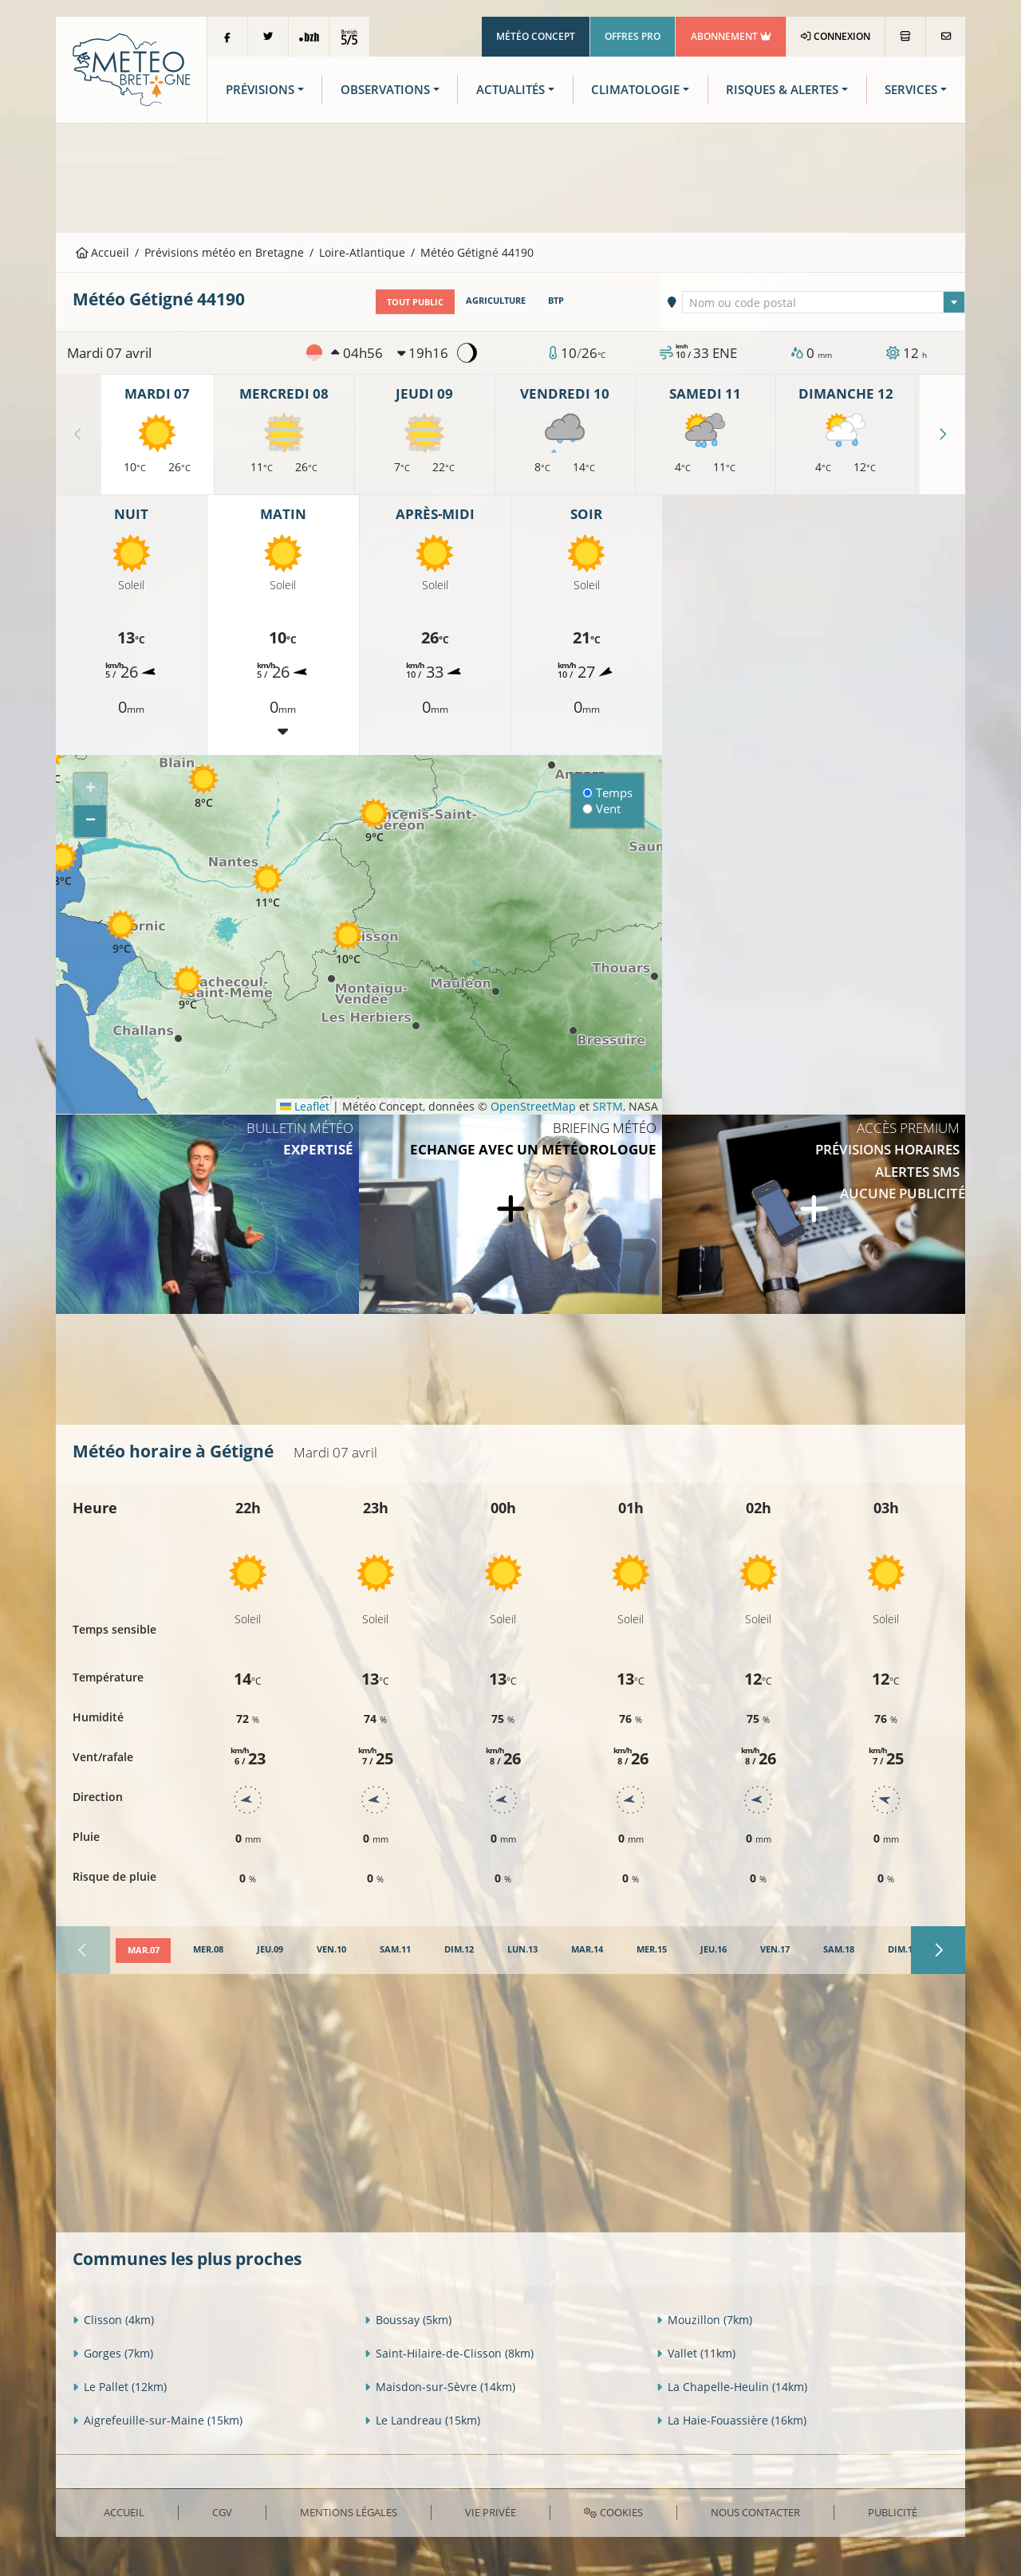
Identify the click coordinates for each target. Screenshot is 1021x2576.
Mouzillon (704, 2319)
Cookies (613, 2511)
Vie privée (490, 2511)
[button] (374, 820)
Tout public (415, 300)
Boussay (408, 2319)
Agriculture (496, 300)
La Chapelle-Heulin (731, 2386)
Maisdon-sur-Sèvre (440, 2386)
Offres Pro (632, 36)
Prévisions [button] (260, 89)
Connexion (835, 36)
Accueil (103, 252)
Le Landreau (422, 2420)
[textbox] (824, 302)
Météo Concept (535, 36)
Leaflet (304, 1105)
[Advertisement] (510, 176)
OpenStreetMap (533, 1105)
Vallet (695, 2353)
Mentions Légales (348, 2511)
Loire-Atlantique (362, 252)
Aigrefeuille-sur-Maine (157, 2420)
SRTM (608, 1105)
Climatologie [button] (635, 89)
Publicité (892, 2511)
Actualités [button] (510, 89)
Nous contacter (755, 2511)
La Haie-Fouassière (731, 2420)
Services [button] (911, 89)
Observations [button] (385, 89)
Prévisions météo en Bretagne (224, 252)
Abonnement (731, 36)
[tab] (143, 1950)
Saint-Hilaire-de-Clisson (449, 2353)
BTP (556, 300)
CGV (222, 2511)
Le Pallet (120, 2386)
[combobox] (824, 301)
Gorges (113, 2353)
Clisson (113, 2319)
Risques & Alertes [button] (782, 89)
